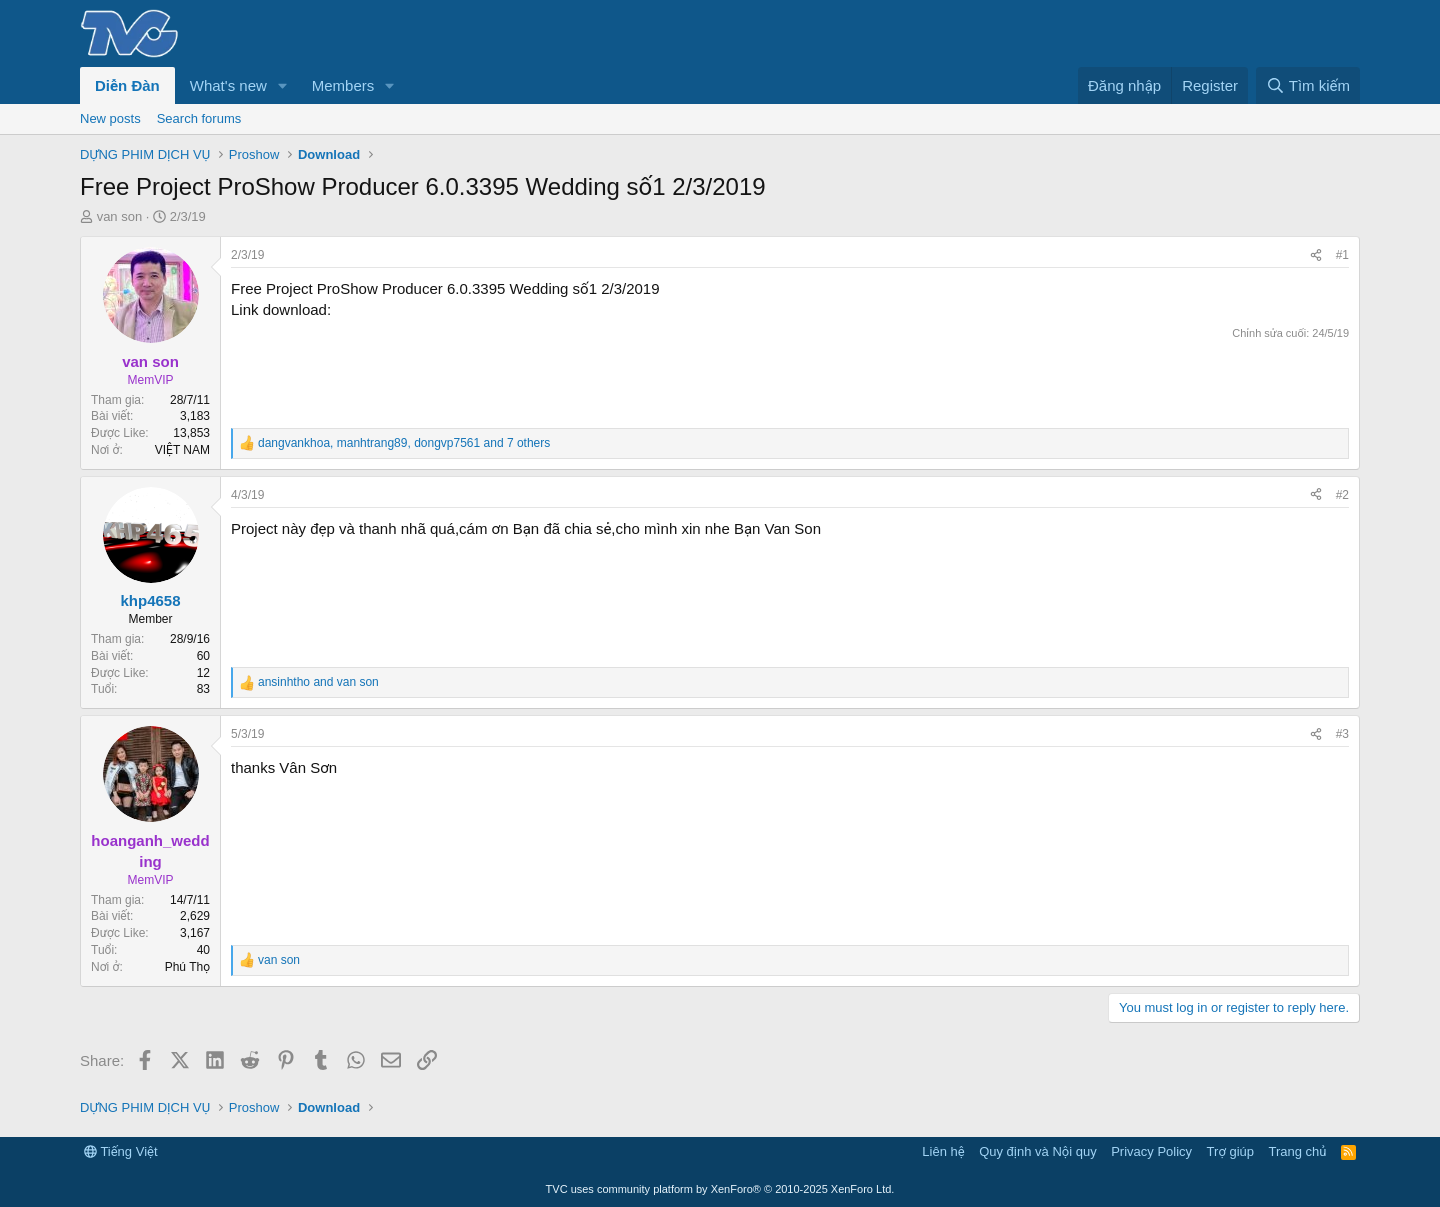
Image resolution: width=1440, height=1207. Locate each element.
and (318, 682)
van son (120, 216)
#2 (1342, 495)
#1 (1342, 255)
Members (343, 85)
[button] (283, 85)
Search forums (199, 118)
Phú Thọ (187, 967)
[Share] (1316, 255)
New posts (110, 118)
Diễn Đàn (127, 85)
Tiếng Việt (121, 1151)
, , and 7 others (404, 443)
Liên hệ (943, 1151)
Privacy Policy (1151, 1151)
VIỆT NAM (182, 450)
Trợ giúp (1230, 1151)
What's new (228, 85)
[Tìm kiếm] (1308, 85)
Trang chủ (1298, 1151)
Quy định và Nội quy (1038, 1151)
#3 (1342, 734)
